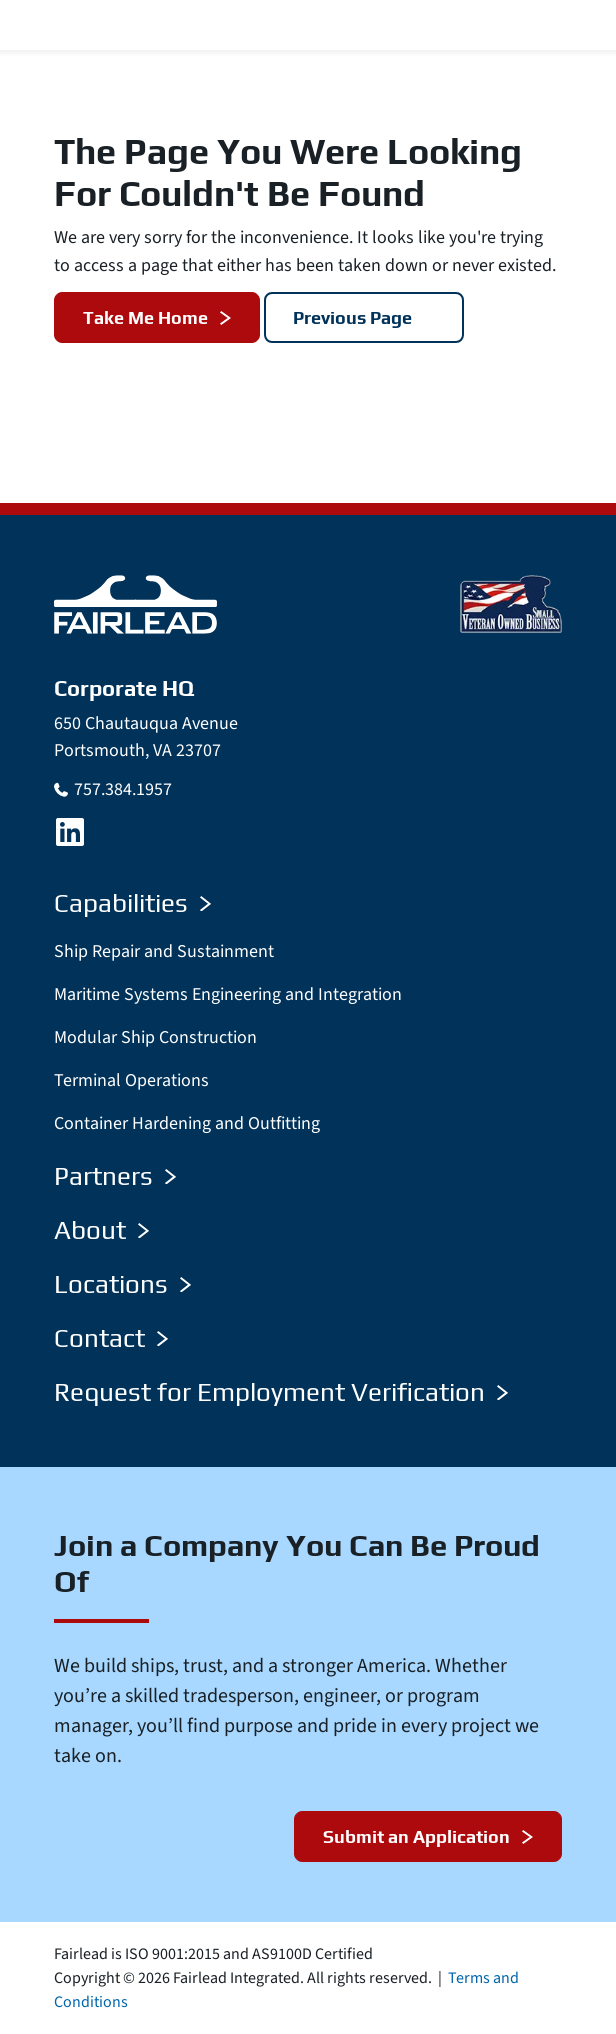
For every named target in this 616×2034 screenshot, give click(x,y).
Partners (115, 1176)
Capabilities (132, 903)
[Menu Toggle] (576, 25)
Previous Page (352, 317)
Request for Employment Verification (281, 1392)
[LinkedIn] (70, 832)
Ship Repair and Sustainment (164, 951)
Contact (111, 1338)
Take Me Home (145, 317)
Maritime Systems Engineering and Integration (228, 994)
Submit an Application (416, 1836)
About (101, 1230)
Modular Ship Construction (155, 1037)
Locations (122, 1284)
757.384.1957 (123, 789)
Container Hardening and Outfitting (187, 1123)
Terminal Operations (131, 1080)
